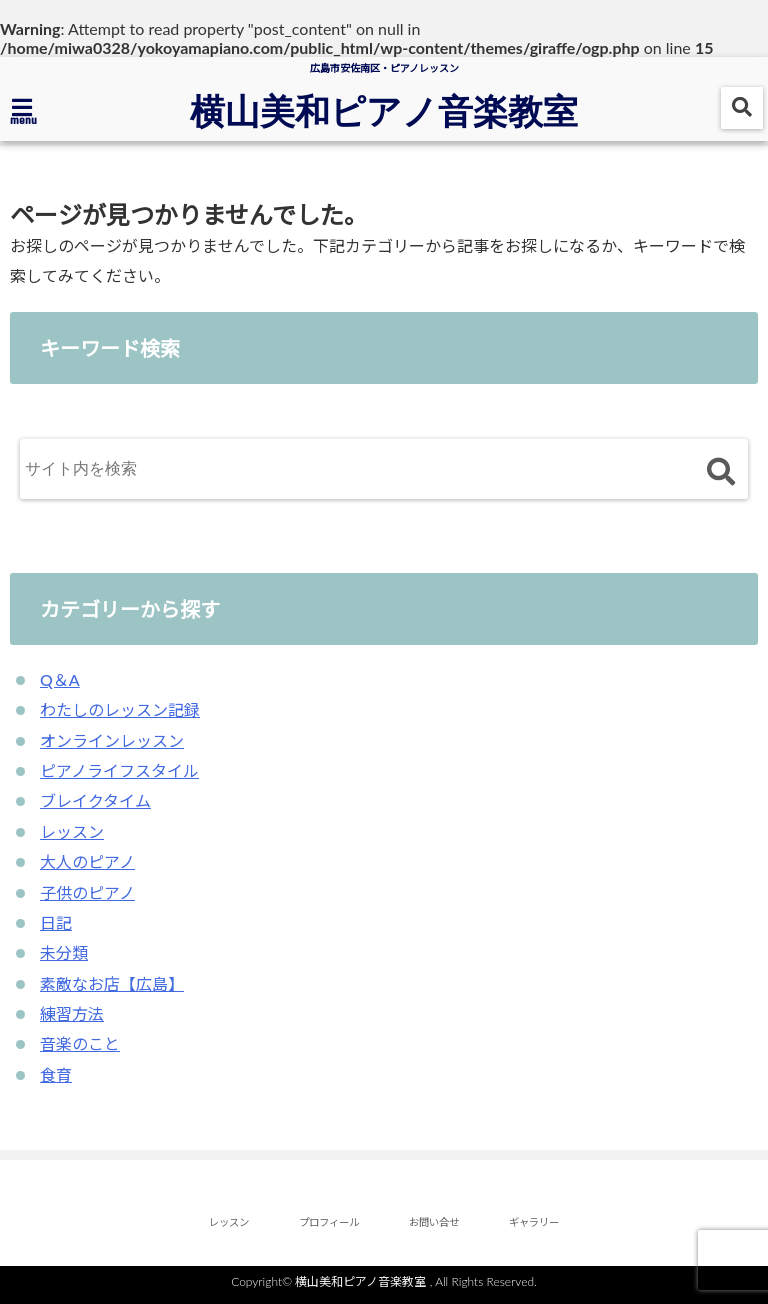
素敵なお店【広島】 (112, 983)
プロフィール (329, 1222)
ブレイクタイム (95, 800)
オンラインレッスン (112, 740)
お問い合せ (434, 1222)
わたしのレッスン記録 (120, 709)
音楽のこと (80, 1043)
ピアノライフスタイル (119, 770)
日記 (56, 922)
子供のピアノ (87, 892)
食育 (56, 1074)
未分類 (64, 952)
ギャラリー (534, 1222)
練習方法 (72, 1013)
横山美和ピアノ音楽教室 (384, 110)
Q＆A (60, 679)
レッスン (72, 831)
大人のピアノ (87, 861)
